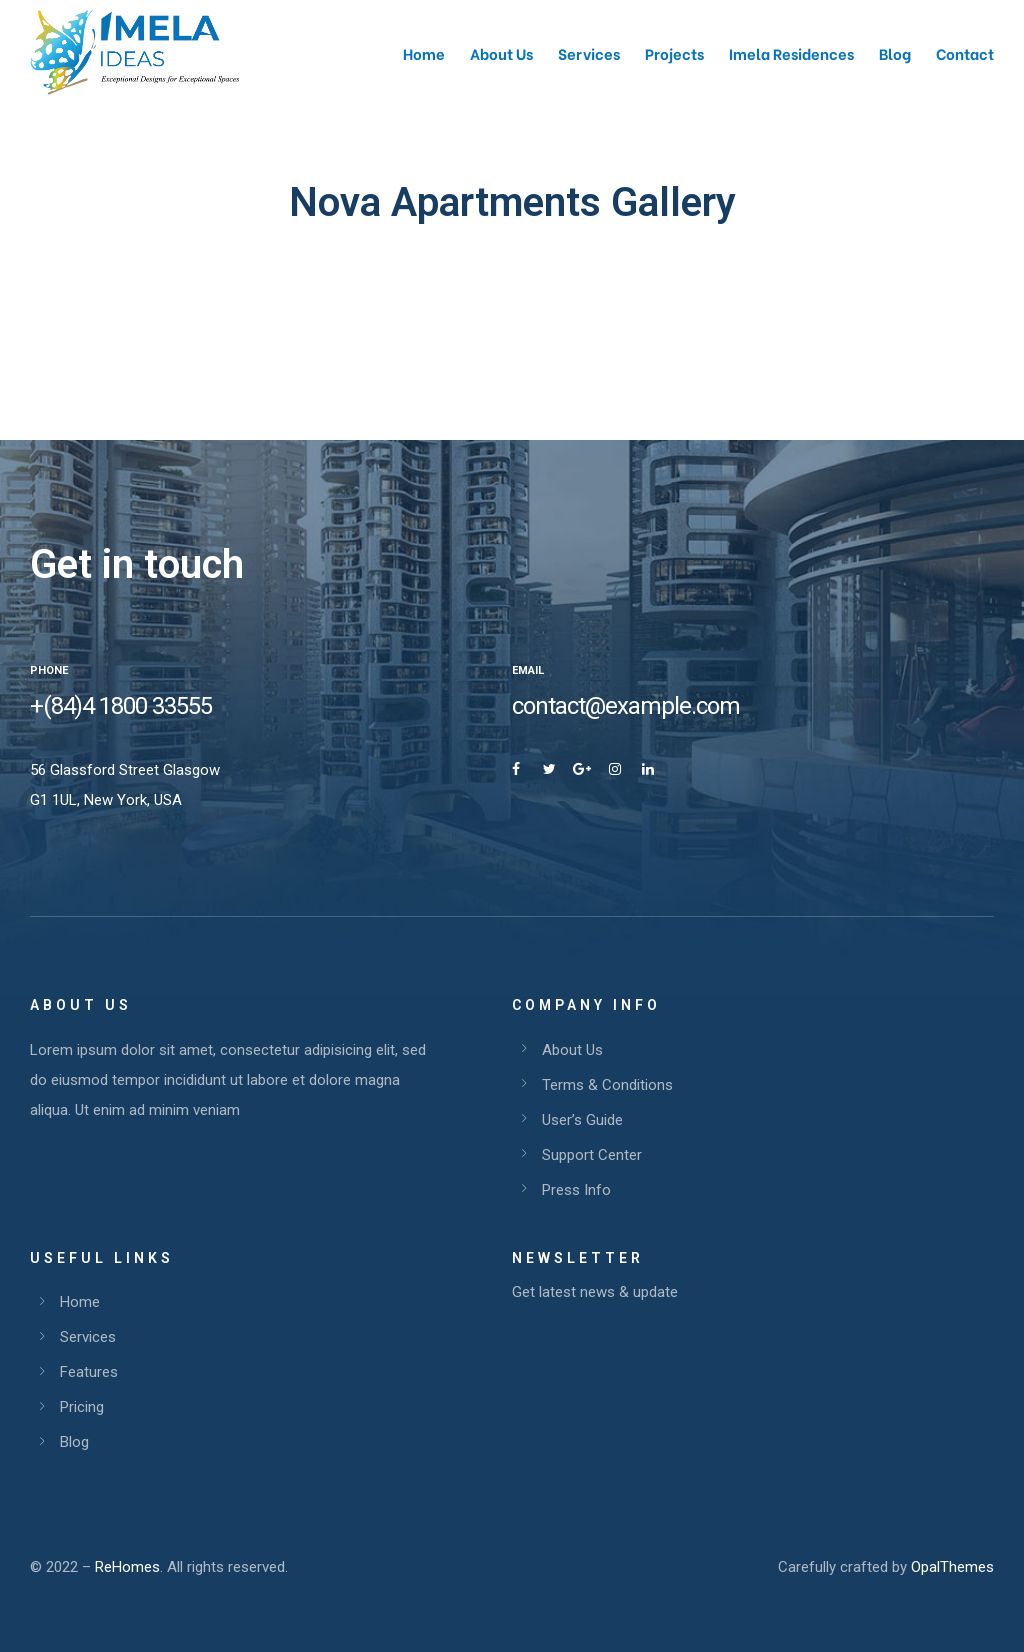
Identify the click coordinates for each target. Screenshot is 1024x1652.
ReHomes (127, 1567)
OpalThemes (952, 1567)
